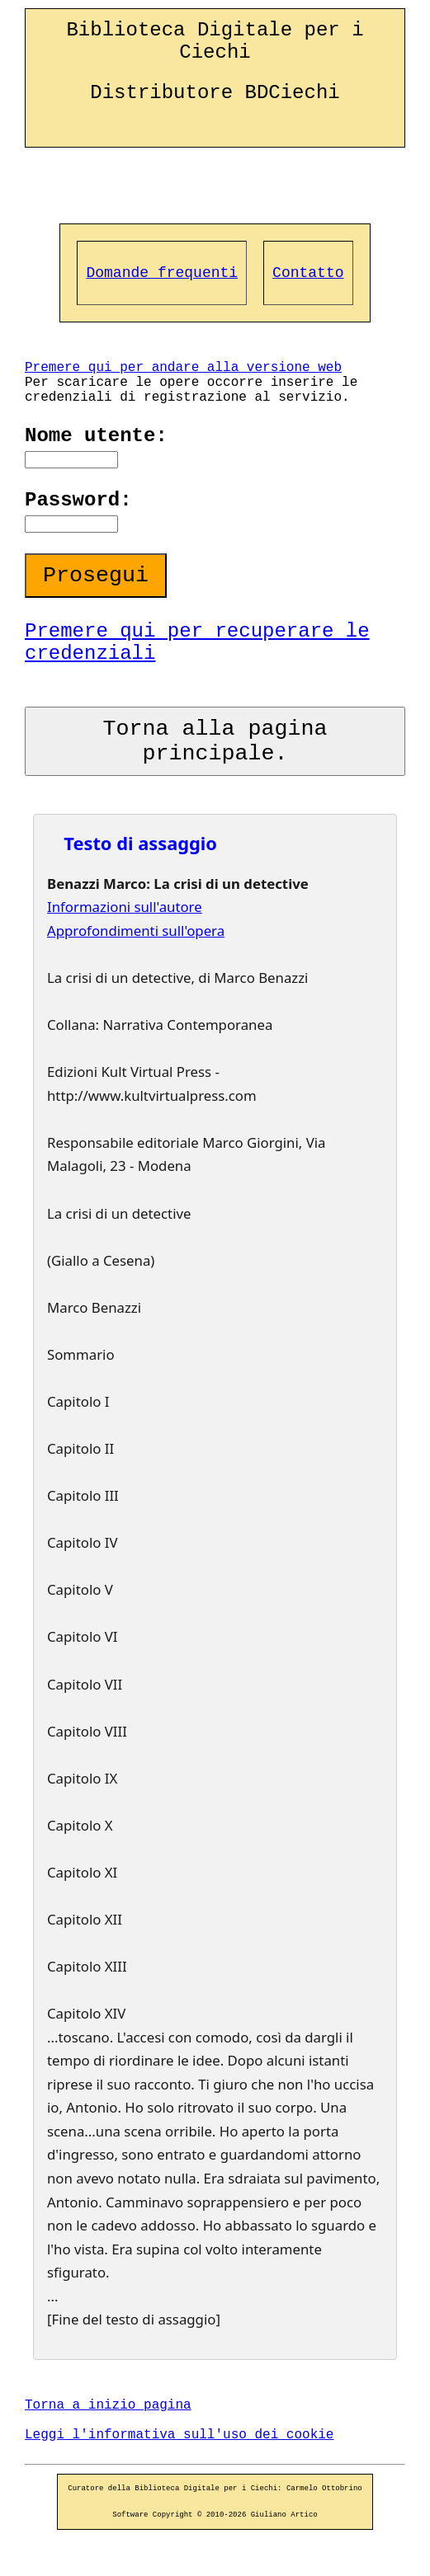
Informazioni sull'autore (124, 906)
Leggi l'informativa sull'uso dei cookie (179, 2435)
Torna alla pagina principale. (215, 741)
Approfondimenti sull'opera (135, 930)
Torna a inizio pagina (108, 2405)
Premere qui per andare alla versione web (183, 367)
